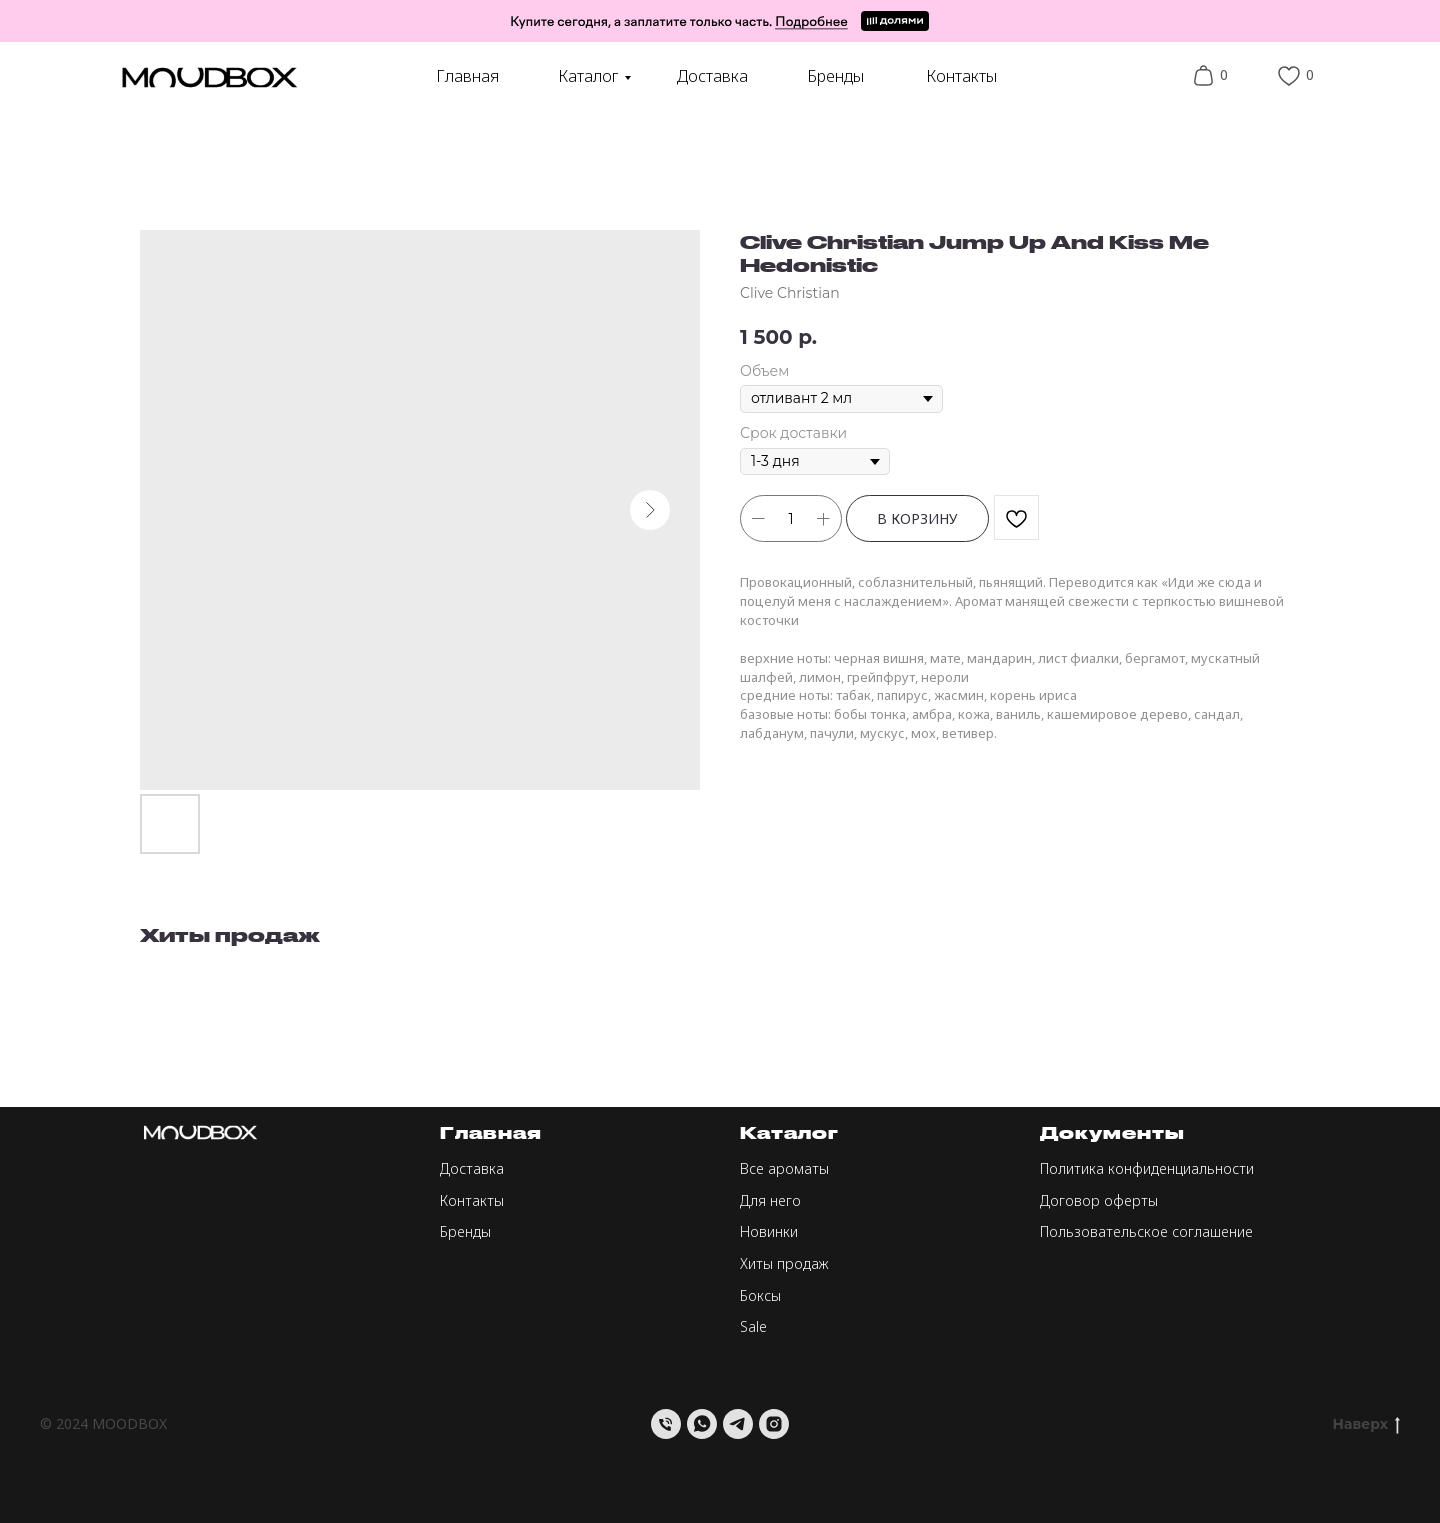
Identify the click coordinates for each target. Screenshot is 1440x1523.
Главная (467, 76)
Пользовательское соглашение (1146, 1231)
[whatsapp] (702, 1424)
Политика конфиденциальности (1147, 1168)
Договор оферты (1099, 1200)
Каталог (588, 76)
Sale (753, 1326)
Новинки (769, 1231)
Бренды (835, 76)
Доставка (712, 76)
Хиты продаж (784, 1263)
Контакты (961, 76)
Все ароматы (784, 1168)
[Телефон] (666, 1424)
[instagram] (774, 1424)
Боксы (760, 1295)
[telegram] (738, 1424)
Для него (770, 1200)
